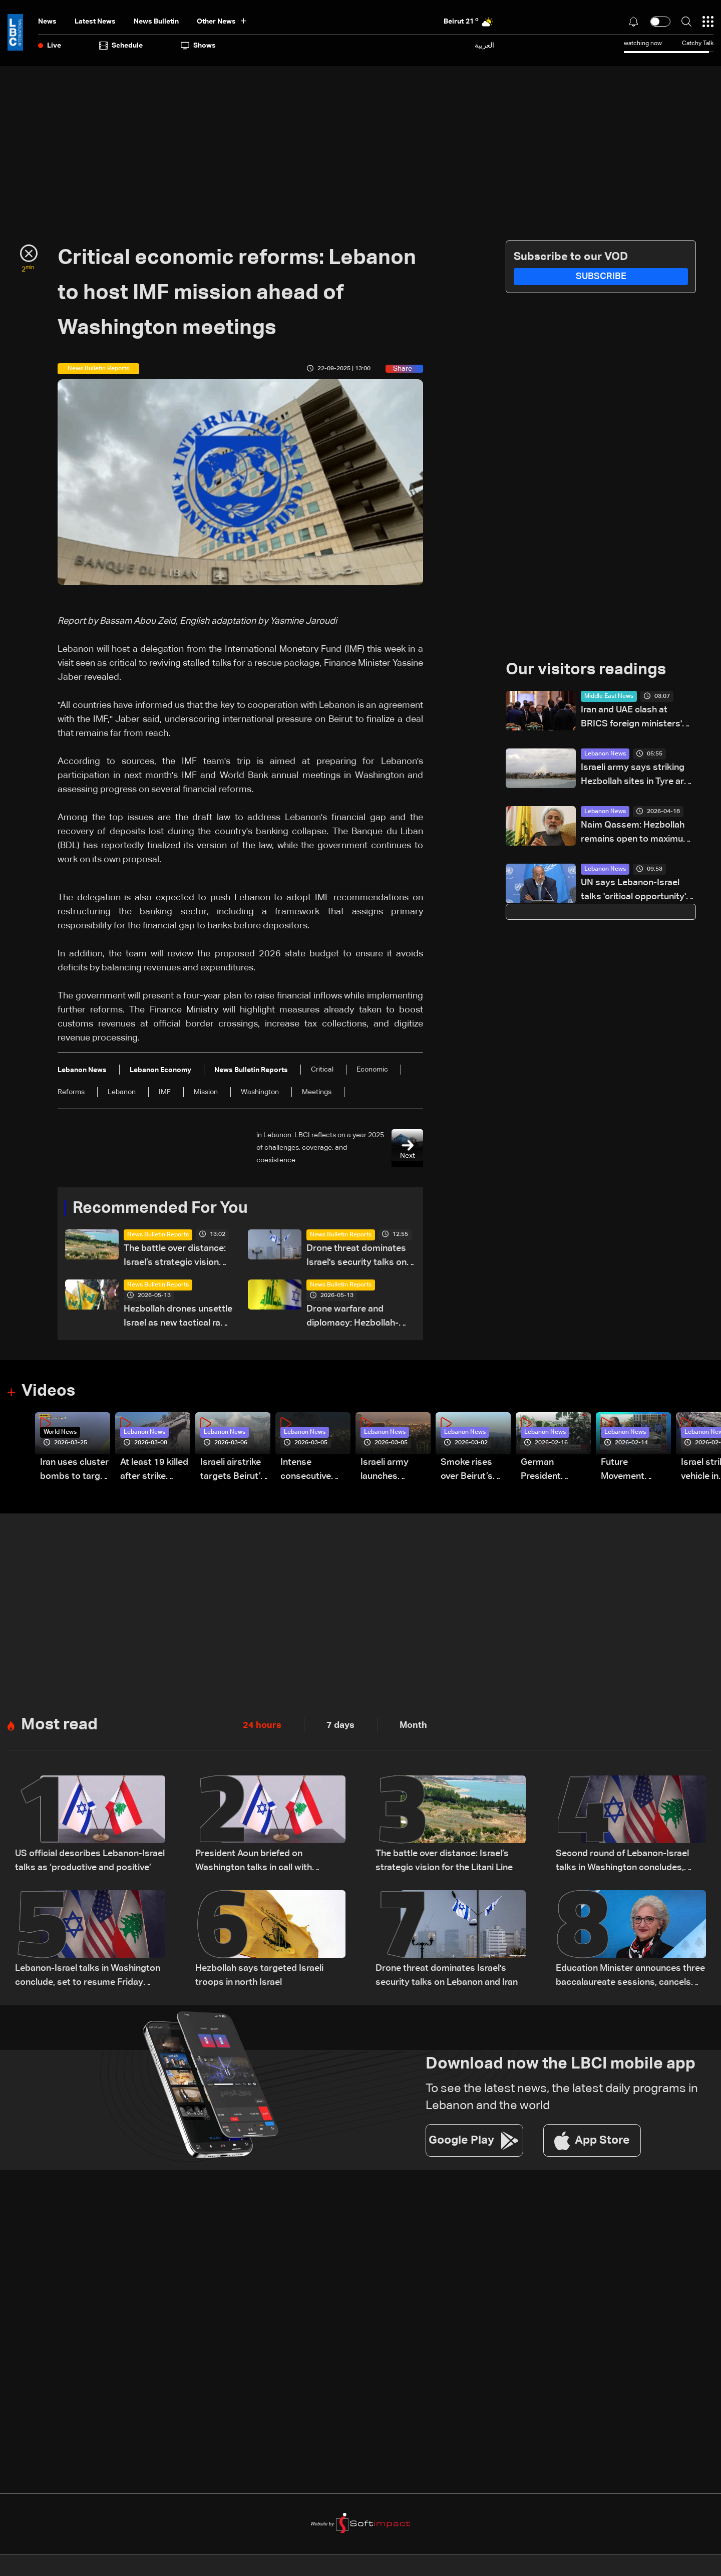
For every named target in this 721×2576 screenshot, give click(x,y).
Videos (48, 1391)
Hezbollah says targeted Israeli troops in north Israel (259, 1975)
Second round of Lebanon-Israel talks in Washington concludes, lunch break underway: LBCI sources (622, 1862)
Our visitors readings (586, 670)
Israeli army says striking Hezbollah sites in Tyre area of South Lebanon (637, 776)
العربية (484, 45)
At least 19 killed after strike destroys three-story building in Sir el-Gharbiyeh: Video (154, 1470)
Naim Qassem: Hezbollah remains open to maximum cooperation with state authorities (636, 833)
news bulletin (156, 21)
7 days (340, 1725)
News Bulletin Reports (158, 1235)
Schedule (121, 45)
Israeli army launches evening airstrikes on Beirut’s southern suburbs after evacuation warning (388, 1470)
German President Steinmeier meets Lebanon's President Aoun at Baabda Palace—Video (552, 1470)
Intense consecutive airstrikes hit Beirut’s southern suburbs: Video (311, 1470)
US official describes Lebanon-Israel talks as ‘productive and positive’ (90, 1860)
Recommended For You (160, 1208)
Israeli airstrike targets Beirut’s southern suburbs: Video (232, 1470)
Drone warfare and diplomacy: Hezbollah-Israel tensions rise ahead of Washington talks (359, 1317)
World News (60, 1432)
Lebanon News (605, 754)
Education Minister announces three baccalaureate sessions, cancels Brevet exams (630, 1976)
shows (198, 45)
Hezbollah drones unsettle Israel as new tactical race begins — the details (178, 1317)
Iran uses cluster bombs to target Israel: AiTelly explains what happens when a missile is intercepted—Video (74, 1470)
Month (413, 1725)
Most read (59, 1725)
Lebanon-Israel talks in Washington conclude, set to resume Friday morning (87, 1976)
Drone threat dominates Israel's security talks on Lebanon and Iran (356, 1256)
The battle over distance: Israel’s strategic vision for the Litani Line (175, 1256)
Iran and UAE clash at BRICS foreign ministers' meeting (631, 718)
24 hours (262, 1725)
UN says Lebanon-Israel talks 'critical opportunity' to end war (633, 891)
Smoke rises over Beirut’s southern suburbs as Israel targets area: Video (468, 1470)
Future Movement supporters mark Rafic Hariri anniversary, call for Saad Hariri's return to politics (635, 1470)
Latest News (95, 21)
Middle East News (608, 696)
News (47, 21)
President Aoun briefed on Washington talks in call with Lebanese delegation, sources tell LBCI (264, 1862)
